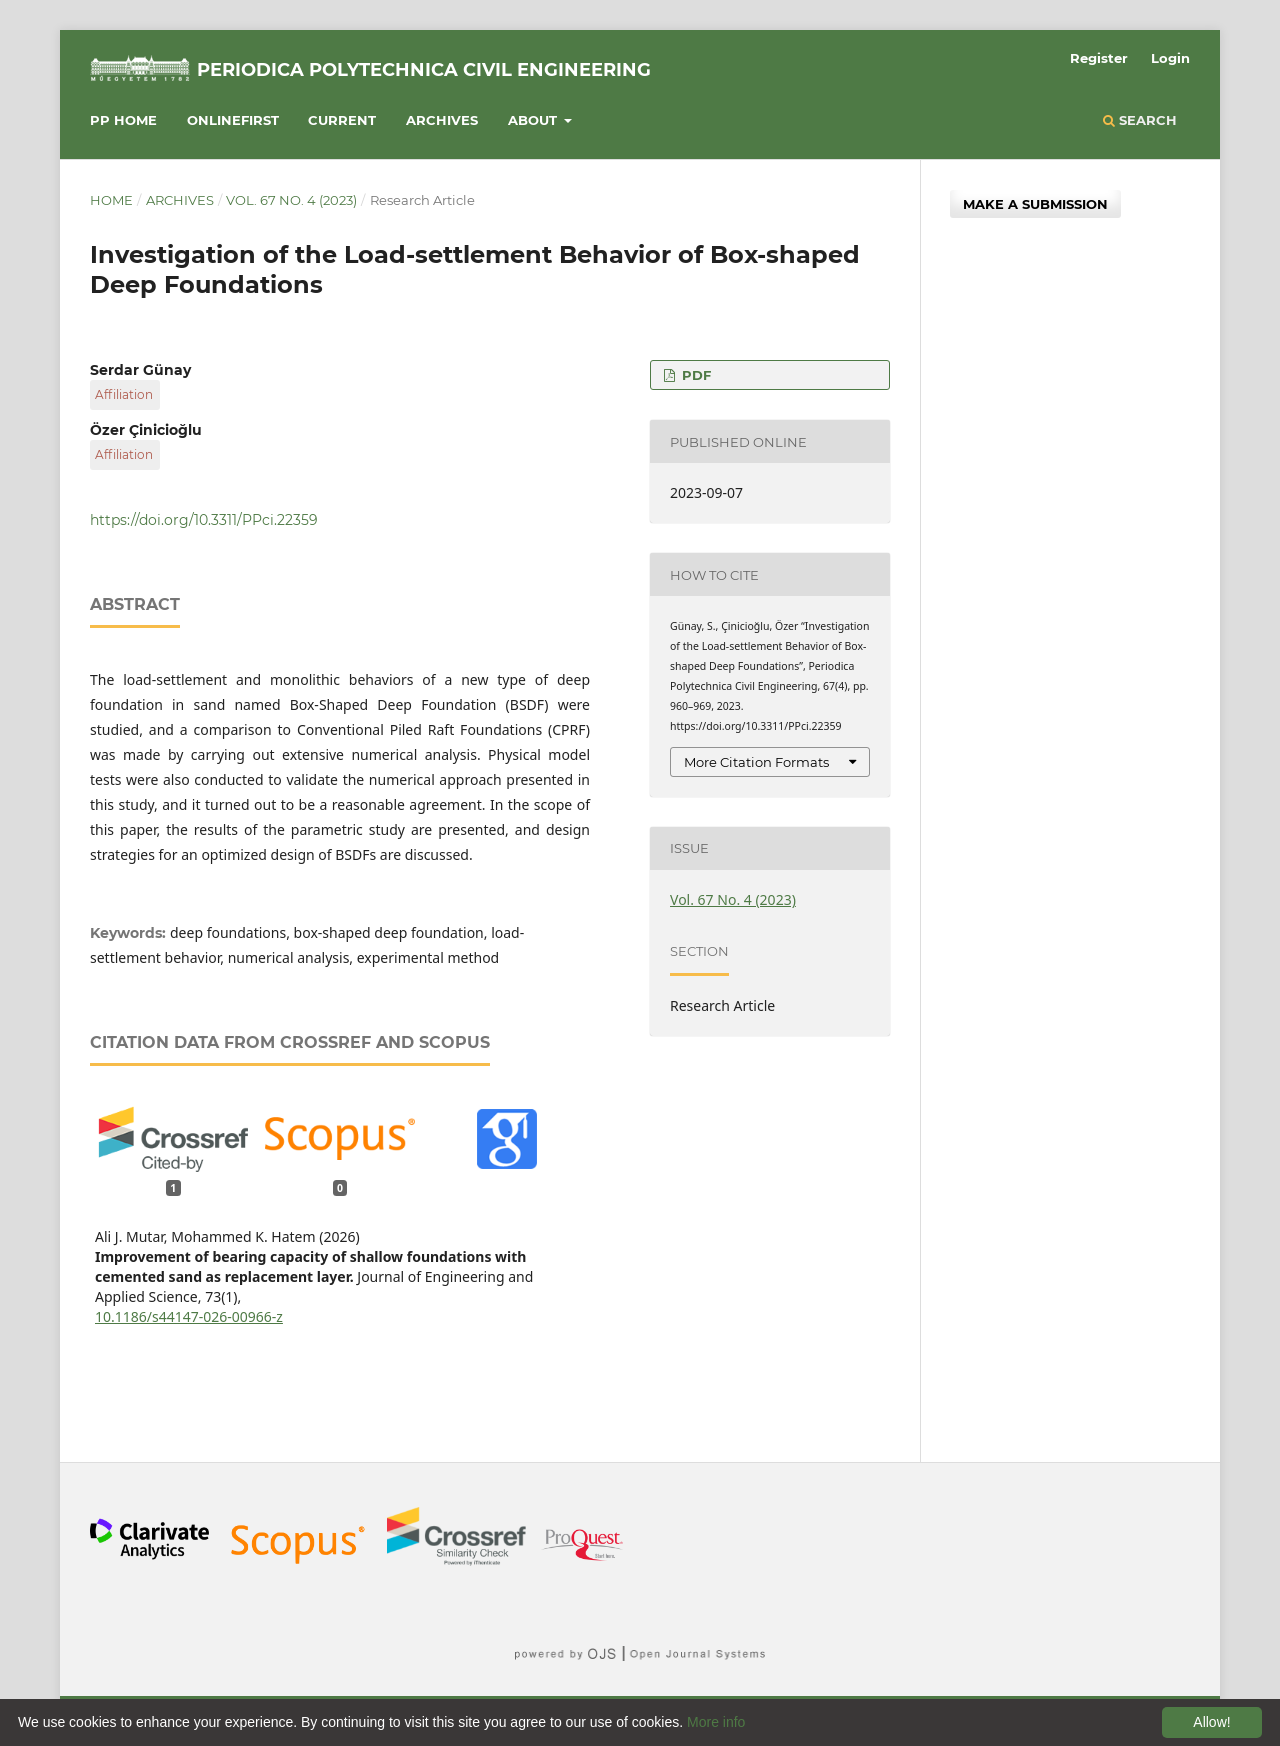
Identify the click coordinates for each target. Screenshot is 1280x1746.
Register (1099, 58)
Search (1140, 120)
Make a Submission (1035, 204)
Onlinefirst (233, 120)
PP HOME (123, 120)
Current (342, 120)
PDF (694, 375)
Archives (442, 120)
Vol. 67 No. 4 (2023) (291, 200)
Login (1170, 58)
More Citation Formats (756, 762)
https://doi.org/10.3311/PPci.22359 (204, 520)
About (534, 120)
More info (716, 1722)
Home (111, 200)
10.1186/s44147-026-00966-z (189, 1316)
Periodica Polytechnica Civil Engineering (424, 70)
